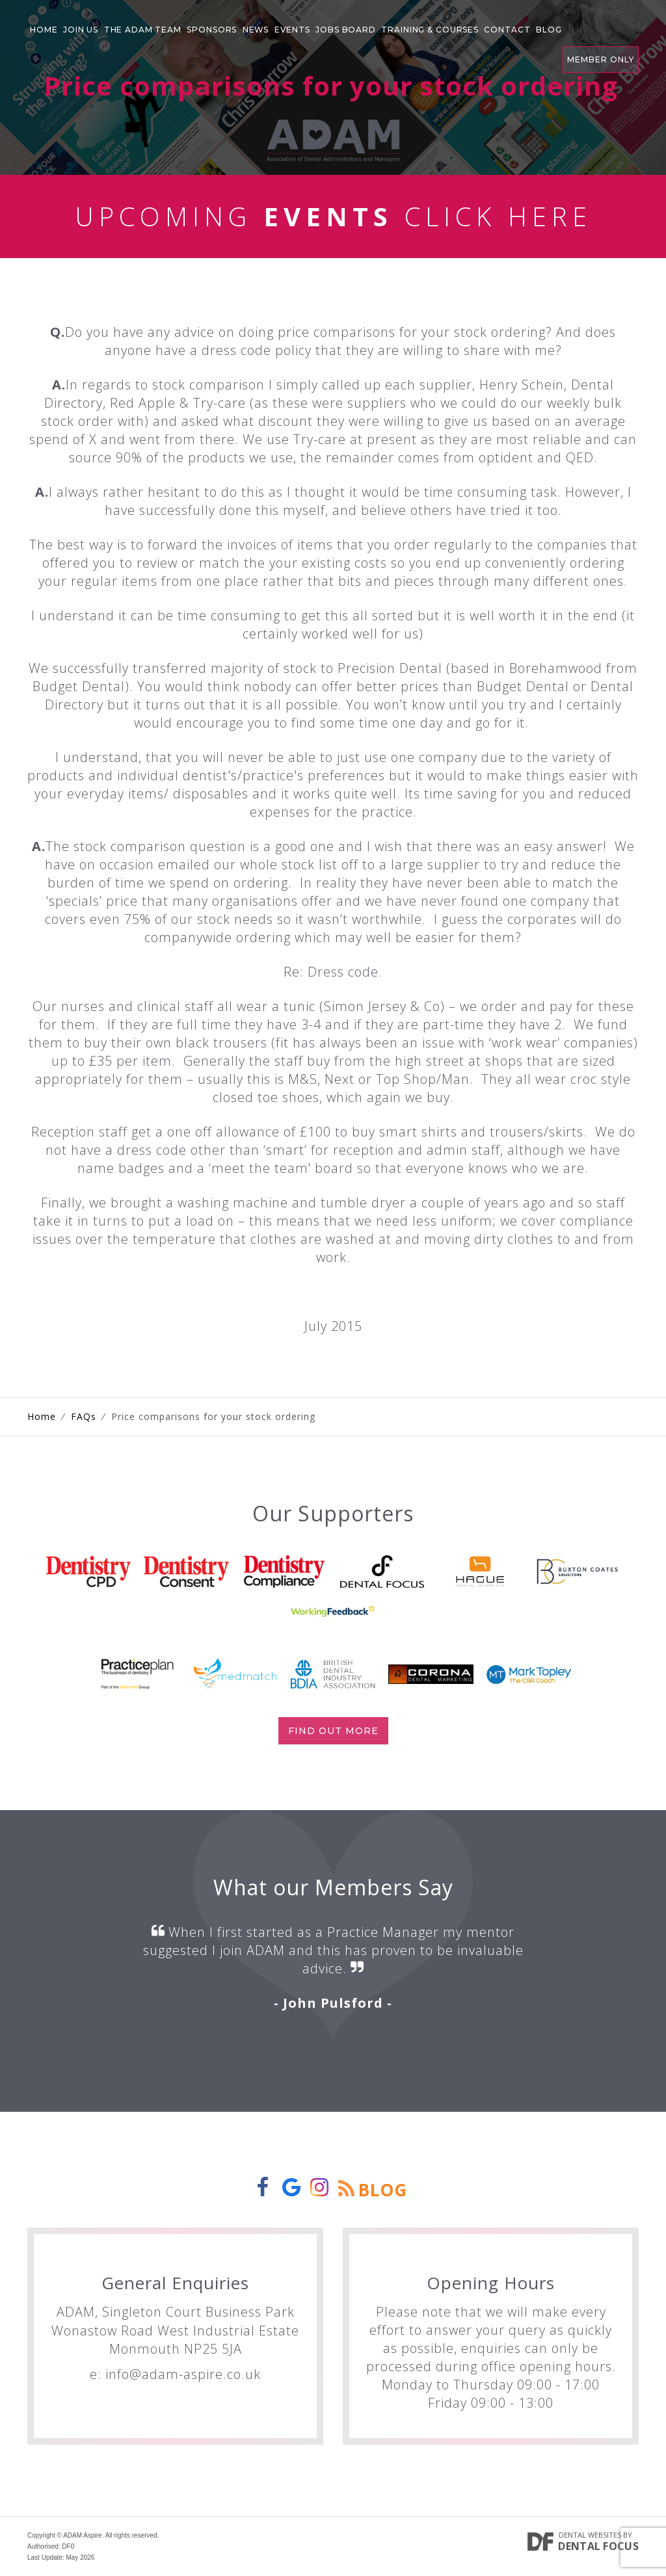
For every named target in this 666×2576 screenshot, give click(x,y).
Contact (504, 29)
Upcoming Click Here (333, 216)
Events (290, 29)
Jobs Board (343, 29)
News (254, 29)
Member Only (600, 26)
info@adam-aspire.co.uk (183, 2374)
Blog (544, 29)
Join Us (81, 29)
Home (44, 29)
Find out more (333, 1731)
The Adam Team (142, 29)
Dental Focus (598, 2546)
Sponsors (210, 29)
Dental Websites (590, 2535)
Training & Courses (428, 29)
